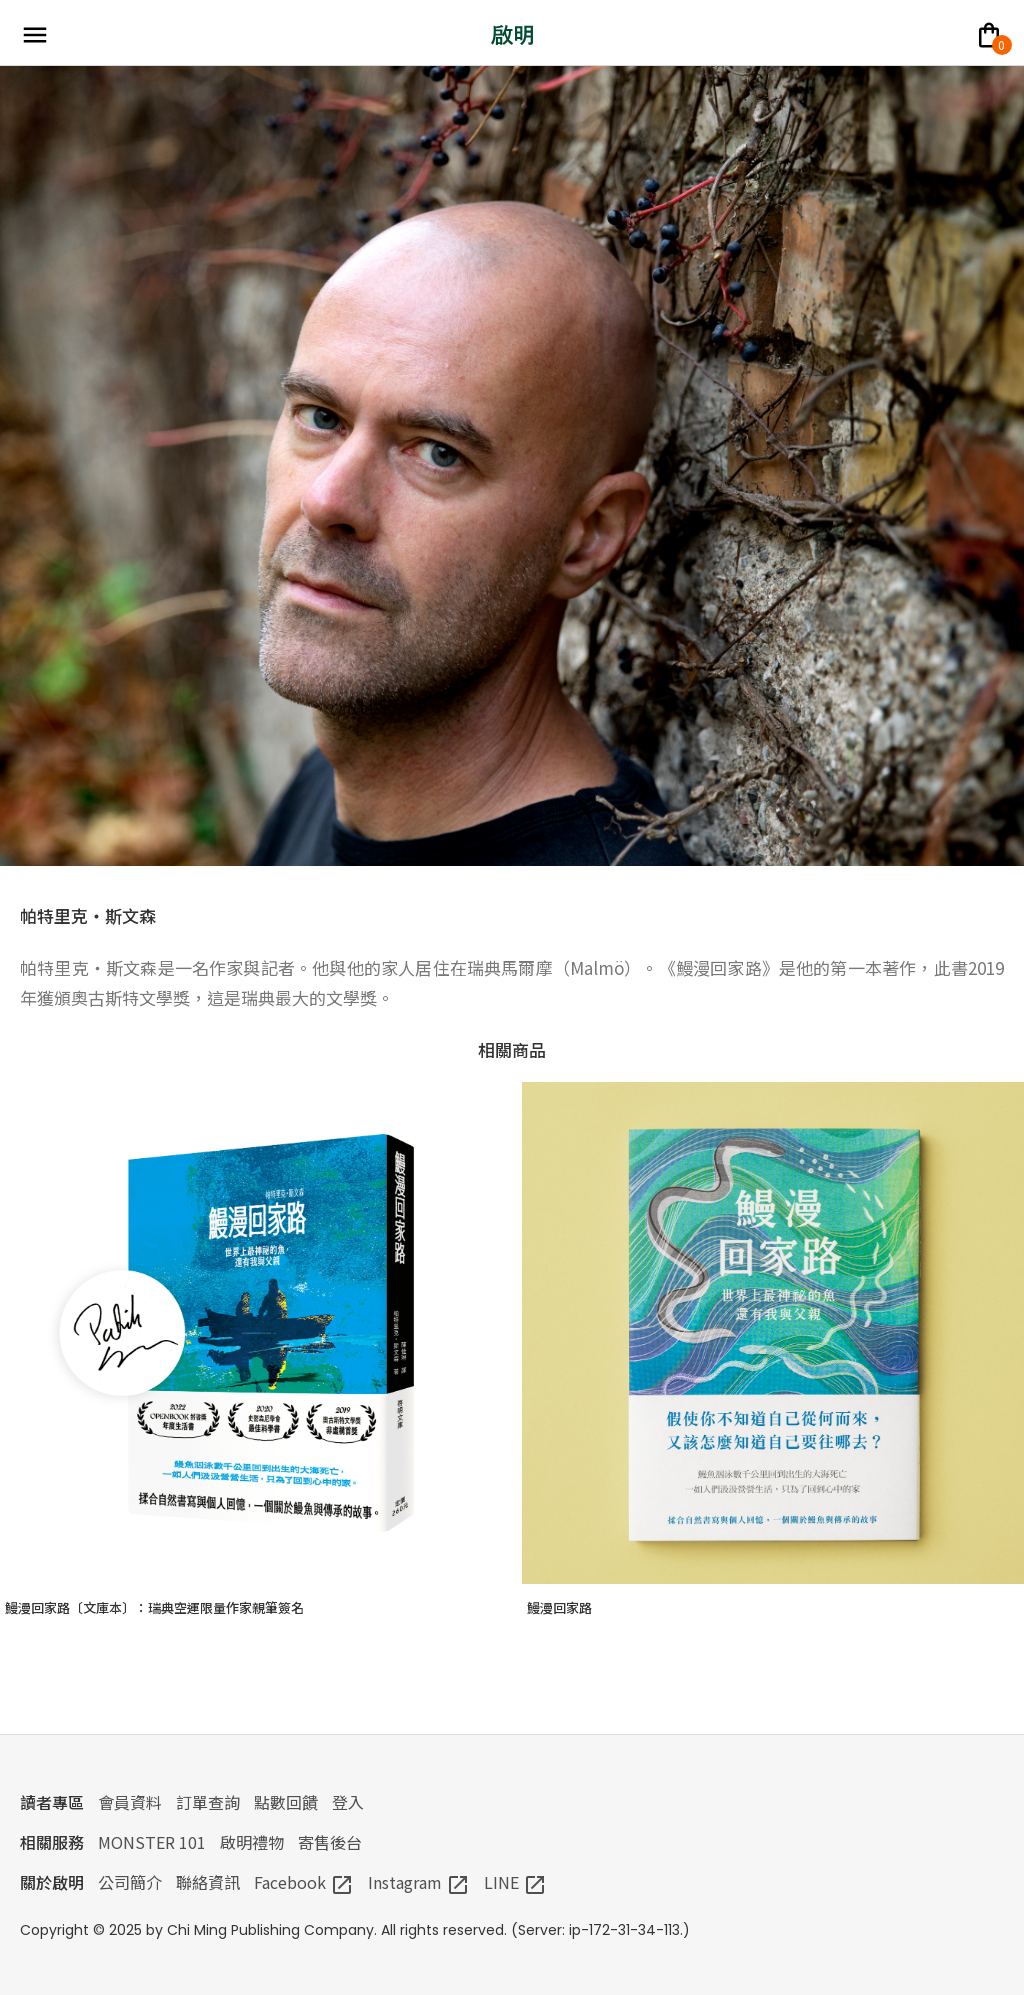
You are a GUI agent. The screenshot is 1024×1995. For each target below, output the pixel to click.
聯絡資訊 (208, 1882)
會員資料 (130, 1802)
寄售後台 (330, 1842)
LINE (515, 1882)
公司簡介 (130, 1882)
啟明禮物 (252, 1842)
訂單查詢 (208, 1802)
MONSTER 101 (152, 1842)
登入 (348, 1802)
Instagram (419, 1882)
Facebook (304, 1882)
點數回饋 (286, 1802)
